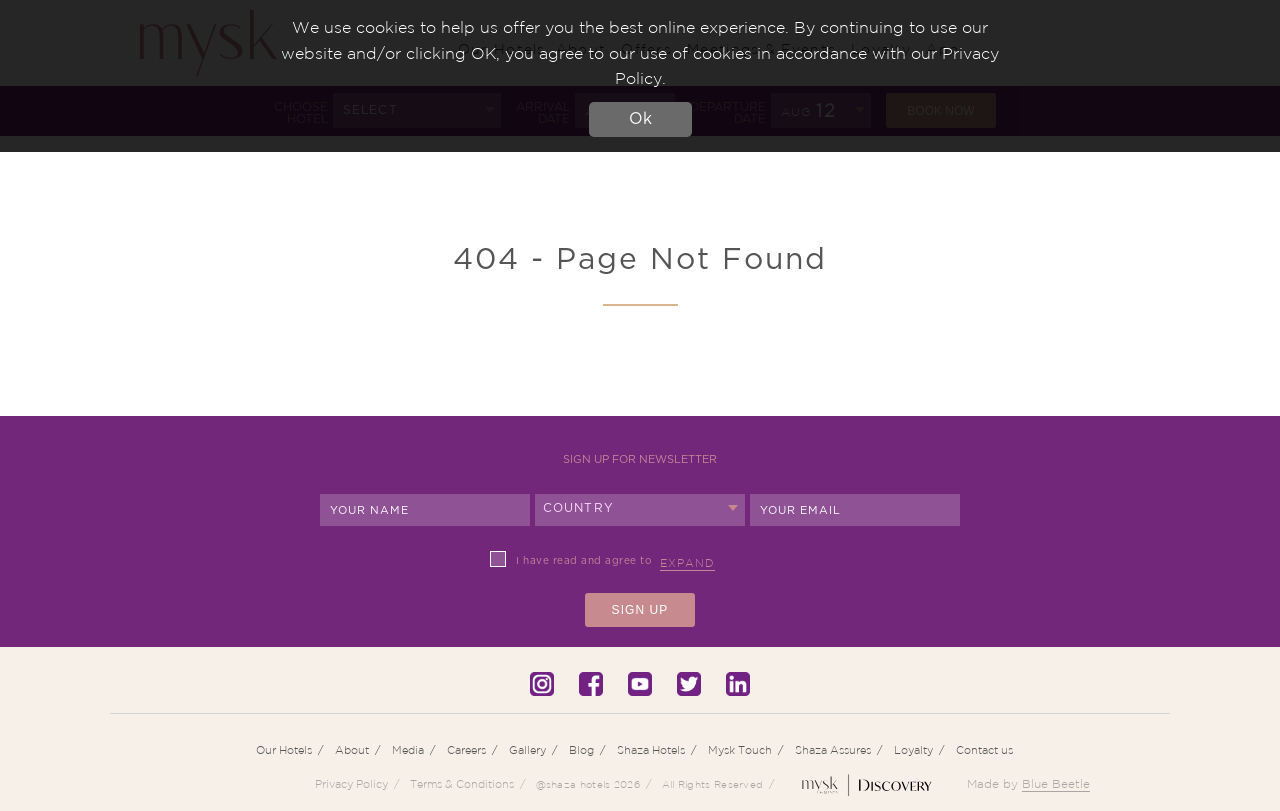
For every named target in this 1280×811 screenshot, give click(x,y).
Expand (687, 563)
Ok (640, 119)
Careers (466, 750)
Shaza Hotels (651, 750)
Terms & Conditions (462, 784)
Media (408, 750)
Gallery (527, 750)
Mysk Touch (740, 750)
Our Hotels (284, 750)
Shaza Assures (833, 750)
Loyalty (913, 750)
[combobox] (640, 510)
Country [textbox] (578, 508)
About (352, 750)
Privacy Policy (351, 784)
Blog (581, 750)
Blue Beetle (1056, 783)
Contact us (984, 750)
